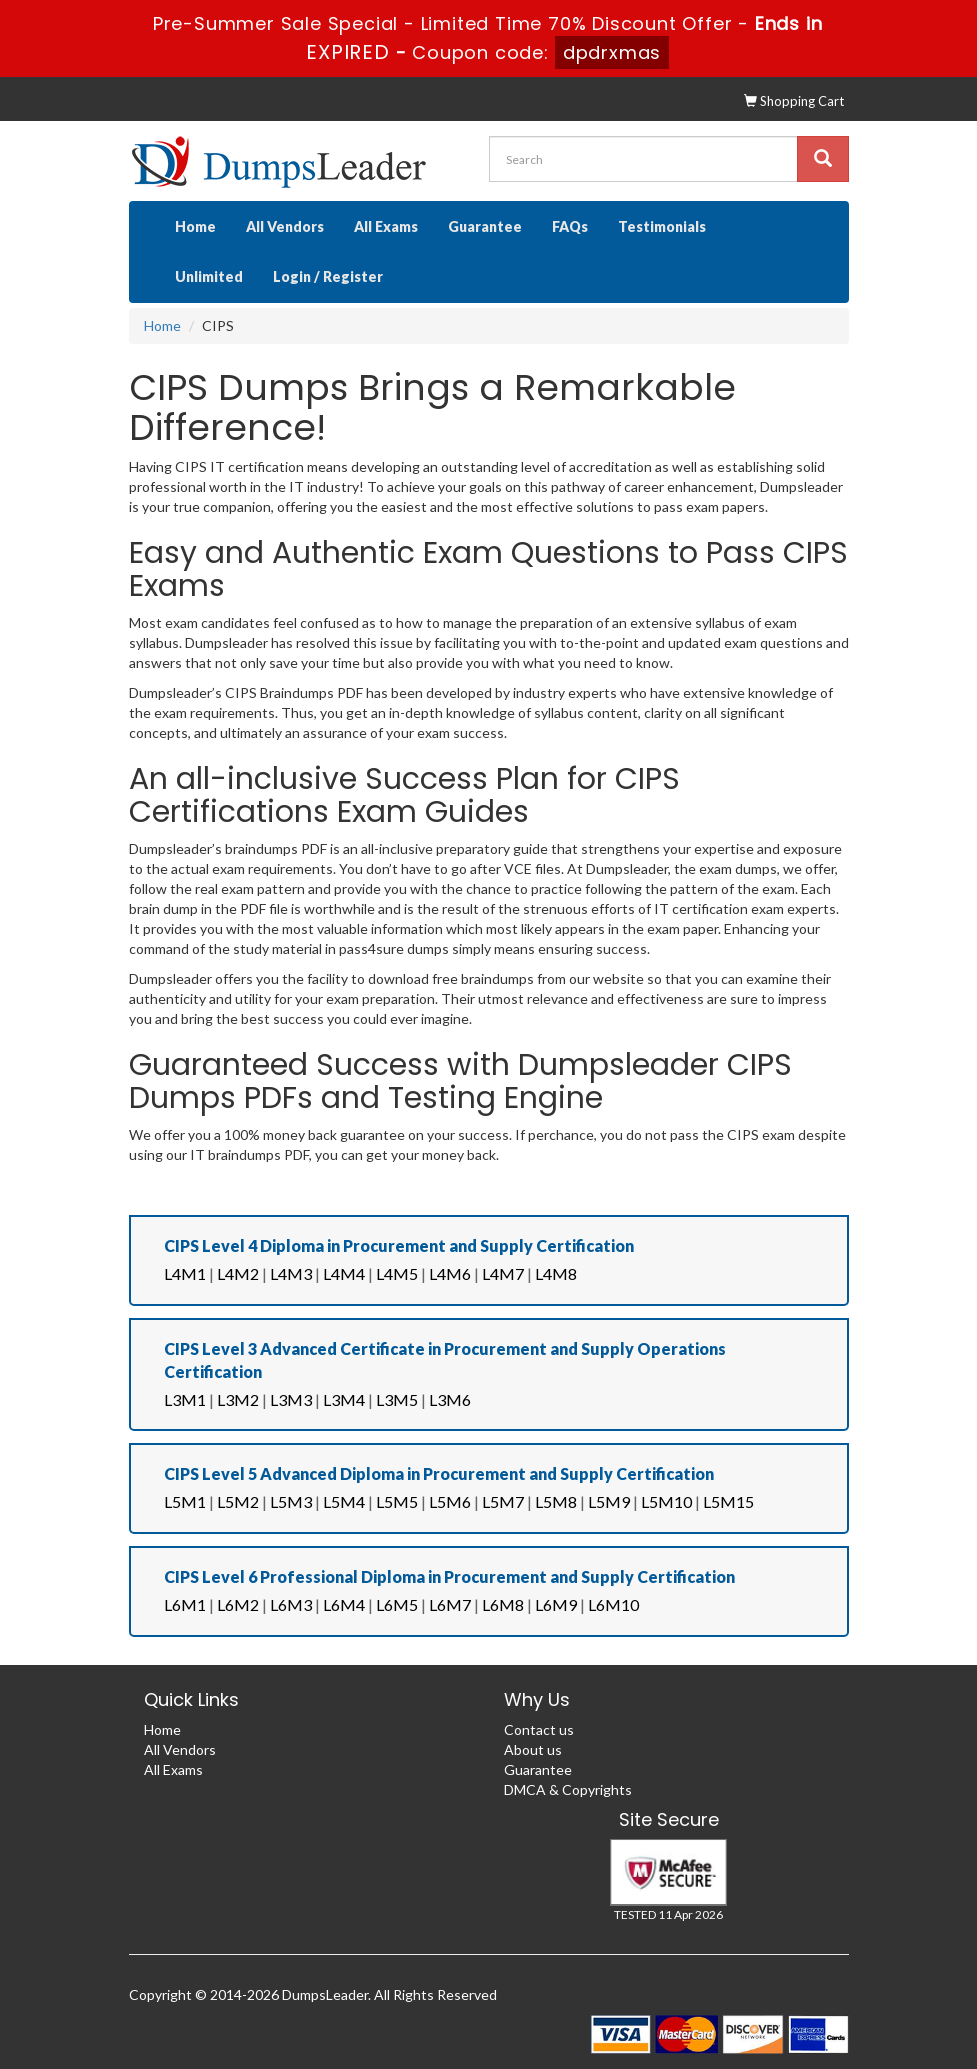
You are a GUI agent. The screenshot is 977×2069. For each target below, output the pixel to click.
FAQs (570, 226)
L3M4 (344, 1399)
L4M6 (450, 1273)
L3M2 (238, 1399)
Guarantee (485, 226)
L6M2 (238, 1604)
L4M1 (185, 1273)
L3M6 (450, 1399)
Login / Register (328, 276)
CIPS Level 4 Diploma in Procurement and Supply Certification (399, 1245)
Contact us (539, 1729)
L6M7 (450, 1604)
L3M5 (397, 1399)
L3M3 (291, 1399)
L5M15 (728, 1501)
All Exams (386, 226)
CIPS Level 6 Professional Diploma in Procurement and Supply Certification (449, 1576)
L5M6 (450, 1501)
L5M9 (609, 1501)
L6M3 (291, 1604)
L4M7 (503, 1273)
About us (533, 1749)
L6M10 (613, 1604)
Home (195, 226)
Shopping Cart (794, 101)
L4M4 (344, 1273)
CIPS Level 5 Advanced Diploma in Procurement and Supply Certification (439, 1473)
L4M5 (397, 1273)
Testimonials (662, 226)
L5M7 (503, 1501)
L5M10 (666, 1501)
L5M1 (185, 1501)
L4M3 (291, 1273)
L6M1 (185, 1604)
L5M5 (397, 1501)
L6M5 (397, 1604)
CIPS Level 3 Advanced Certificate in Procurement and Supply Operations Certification (445, 1360)
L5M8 (556, 1501)
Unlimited (209, 276)
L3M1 (185, 1399)
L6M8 (503, 1604)
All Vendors (285, 226)
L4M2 (238, 1273)
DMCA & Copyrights (568, 1789)
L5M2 (238, 1501)
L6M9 (556, 1604)
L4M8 (556, 1273)
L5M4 (344, 1501)
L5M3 (291, 1501)
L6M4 (344, 1604)
